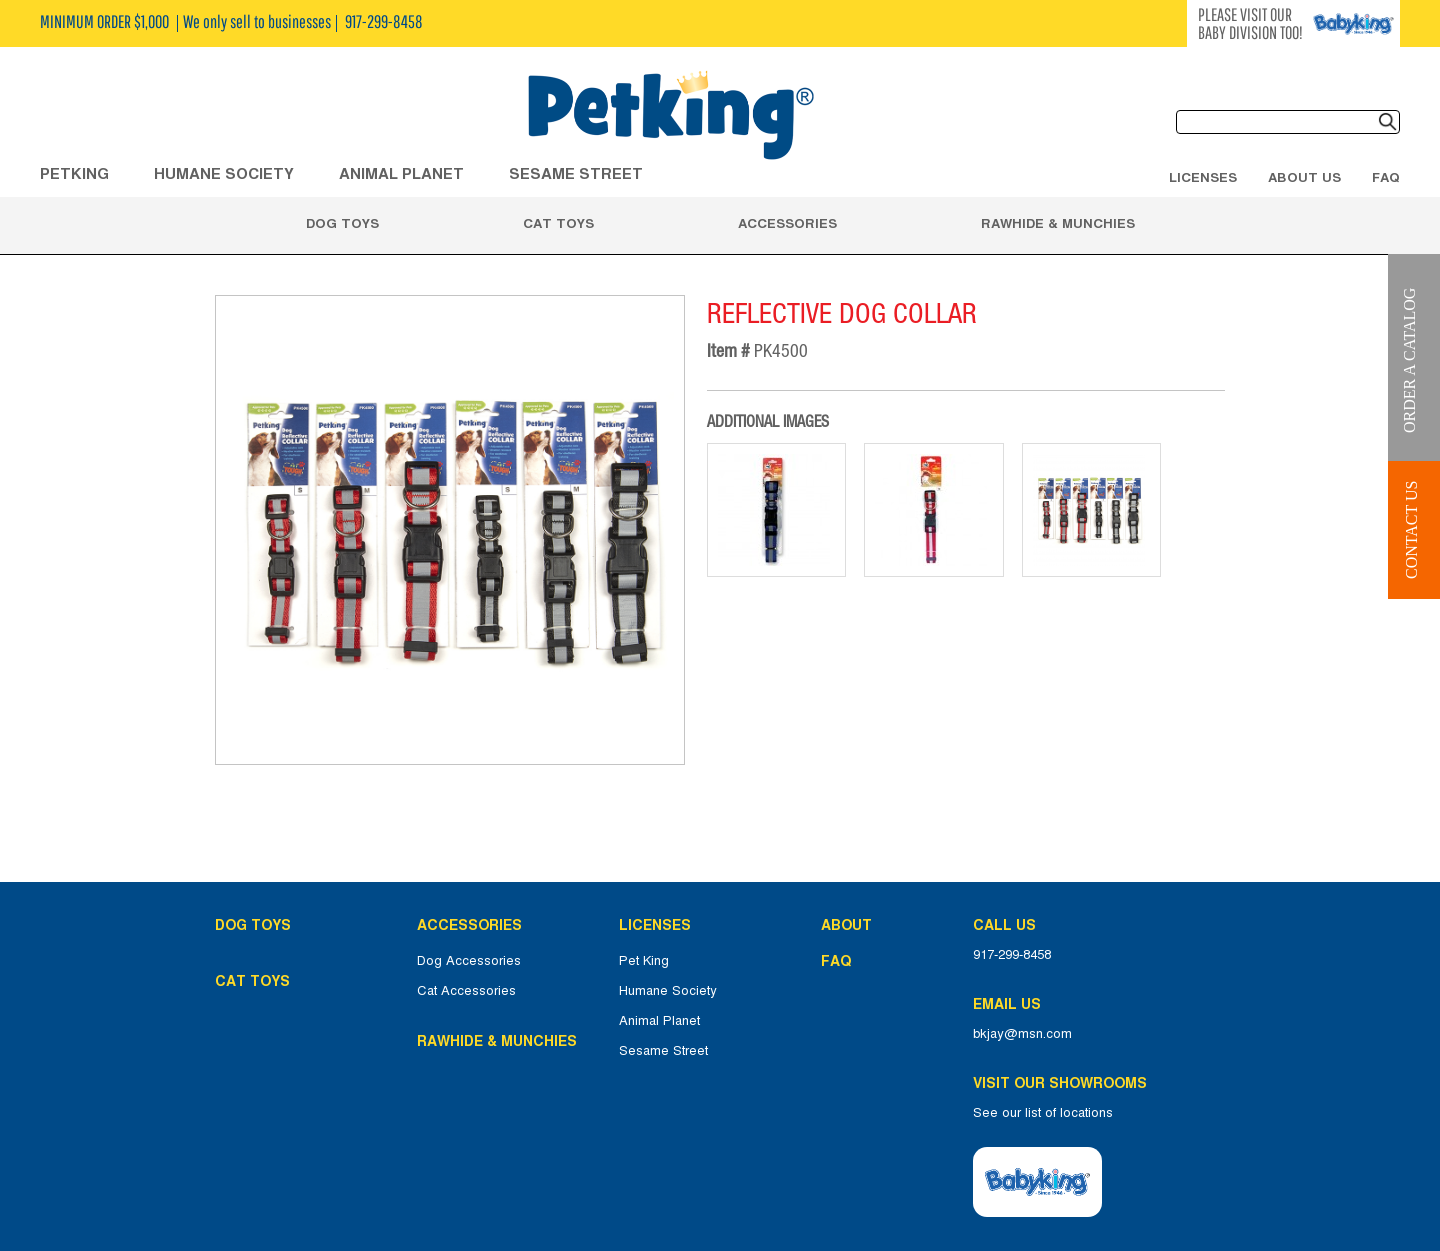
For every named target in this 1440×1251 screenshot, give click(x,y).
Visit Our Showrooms (1064, 1083)
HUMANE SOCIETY (224, 173)
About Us (1304, 177)
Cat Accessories (466, 991)
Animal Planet (659, 1021)
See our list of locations (1043, 1113)
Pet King (644, 961)
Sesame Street (576, 173)
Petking (74, 173)
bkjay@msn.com (1022, 1034)
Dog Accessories (469, 961)
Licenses (1203, 177)
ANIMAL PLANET (401, 173)
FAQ (1386, 177)
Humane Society (668, 991)
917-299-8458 (1012, 955)
